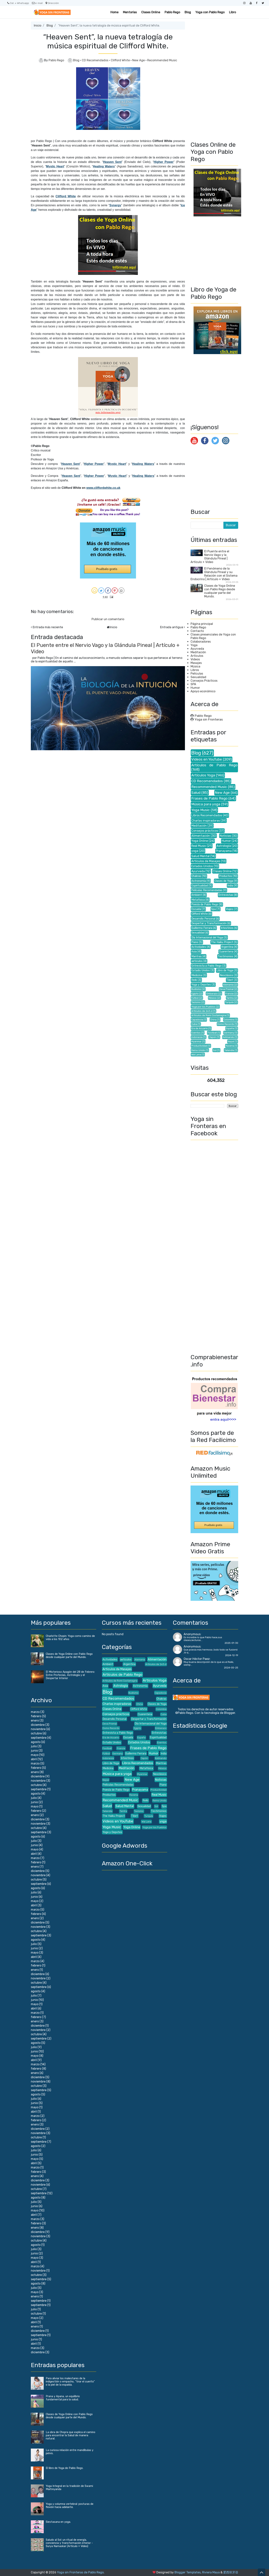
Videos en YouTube (206, 759)
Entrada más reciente (48, 627)
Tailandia (229, 1050)
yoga (194, 851)
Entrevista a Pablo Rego (206, 965)
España (230, 1028)
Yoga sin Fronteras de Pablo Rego (80, 2572)
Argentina (227, 946)
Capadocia (197, 1019)
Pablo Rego (172, 12)
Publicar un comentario (108, 619)
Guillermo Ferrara (201, 928)
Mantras (196, 956)
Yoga (194, 645)
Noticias (225, 835)
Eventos (196, 1032)
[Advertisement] (214, 77)
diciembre (38, 1725)
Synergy (115, 205)
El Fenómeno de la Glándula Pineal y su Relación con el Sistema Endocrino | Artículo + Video (214, 574)
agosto (36, 1742)
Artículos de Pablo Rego (214, 765)
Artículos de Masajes (205, 861)
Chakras (196, 876)
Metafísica (198, 899)
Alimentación (200, 835)
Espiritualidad (199, 885)
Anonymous (192, 1634)
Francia (229, 993)
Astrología (224, 846)
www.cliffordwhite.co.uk (103, 487)
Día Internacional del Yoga (207, 937)
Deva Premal (226, 989)
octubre (36, 1733)
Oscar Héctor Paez (197, 1659)
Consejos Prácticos (204, 680)
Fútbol (195, 998)
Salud (195, 792)
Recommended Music (162, 60)
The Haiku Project (222, 942)
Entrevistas (225, 895)
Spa (213, 909)
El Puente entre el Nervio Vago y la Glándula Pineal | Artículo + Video (210, 557)
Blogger (229, 1713)
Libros (195, 670)
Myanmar (196, 1041)
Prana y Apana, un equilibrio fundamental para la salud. (63, 2398)
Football (212, 1032)
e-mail (37, 2)
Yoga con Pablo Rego (210, 12)
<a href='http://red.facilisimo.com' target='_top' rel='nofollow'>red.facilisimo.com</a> (214, 1453)
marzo (35, 1712)
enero (35, 1720)
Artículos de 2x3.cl (201, 1011)
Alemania (228, 984)
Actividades (198, 946)
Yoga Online (199, 841)
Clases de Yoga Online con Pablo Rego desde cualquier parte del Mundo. (219, 591)
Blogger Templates (187, 2572)
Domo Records (225, 1024)
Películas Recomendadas (206, 890)
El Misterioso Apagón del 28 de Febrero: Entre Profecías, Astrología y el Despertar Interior (70, 1675)
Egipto (195, 993)
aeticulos (197, 961)
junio (34, 1750)
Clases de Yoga (223, 881)
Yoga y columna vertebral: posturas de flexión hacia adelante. (69, 2505)
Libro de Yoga (225, 970)
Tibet (229, 980)
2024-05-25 (231, 1667)
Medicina (196, 975)
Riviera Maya (211, 2572)
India (230, 885)
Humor (195, 687)
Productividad (199, 1045)
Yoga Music (200, 810)
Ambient (196, 895)
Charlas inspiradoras (205, 820)
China (213, 1019)
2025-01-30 (231, 1643)
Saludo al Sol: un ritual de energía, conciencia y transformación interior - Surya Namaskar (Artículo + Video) (69, 2543)
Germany (229, 1032)
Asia (194, 951)
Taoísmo (196, 1002)
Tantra (230, 998)
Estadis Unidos (200, 970)
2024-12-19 (231, 1655)
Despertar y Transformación (209, 923)
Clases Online (150, 12)
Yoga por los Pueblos (203, 1006)
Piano (194, 942)
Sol (215, 1050)
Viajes (229, 909)
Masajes (196, 663)
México (212, 998)
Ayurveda (197, 648)
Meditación (198, 652)
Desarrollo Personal (203, 918)
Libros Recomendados (206, 815)
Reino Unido (198, 1050)
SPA (193, 684)
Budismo (196, 989)
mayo (34, 1755)
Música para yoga (205, 804)
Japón (212, 1037)
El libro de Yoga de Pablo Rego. (64, 2468)
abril (34, 1759)
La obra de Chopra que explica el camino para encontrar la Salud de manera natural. (70, 2435)
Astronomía (198, 881)
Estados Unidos (202, 866)
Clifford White (121, 60)
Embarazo (212, 993)
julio (34, 1746)
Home (114, 12)
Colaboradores (201, 641)
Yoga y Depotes (201, 984)
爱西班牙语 (230, 2572)
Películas (197, 673)
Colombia (229, 1019)
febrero (36, 1716)
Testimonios (225, 956)
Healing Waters (104, 166)
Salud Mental (200, 856)
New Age (139, 60)
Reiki (194, 980)
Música (195, 666)
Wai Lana (196, 1054)
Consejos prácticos (204, 830)
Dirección (52, 2)
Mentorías (130, 12)
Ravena (230, 1045)
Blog (188, 12)
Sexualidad (198, 677)
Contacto (197, 631)
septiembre (39, 1737)
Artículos (197, 656)
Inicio (37, 25)
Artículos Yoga (203, 775)
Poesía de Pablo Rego (204, 904)
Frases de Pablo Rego (209, 798)
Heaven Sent (112, 161)
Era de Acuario (199, 1028)
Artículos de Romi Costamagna (208, 1015)
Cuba (194, 1024)
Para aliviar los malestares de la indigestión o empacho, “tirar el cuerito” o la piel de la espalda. (70, 2381)
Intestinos (227, 928)
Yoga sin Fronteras (208, 719)
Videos (195, 659)
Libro (232, 12)
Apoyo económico (203, 691)
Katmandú (228, 1037)
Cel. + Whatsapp (18, 2)
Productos (225, 876)
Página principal (202, 624)
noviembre (38, 1729)
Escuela (196, 909)
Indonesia (196, 1037)
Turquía (229, 1002)
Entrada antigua (171, 627)
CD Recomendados (95, 60)
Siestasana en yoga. (58, 2521)
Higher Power (164, 161)
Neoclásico (226, 975)
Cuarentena (226, 951)
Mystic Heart (55, 166)
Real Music (198, 846)
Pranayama (224, 851)
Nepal (231, 1041)
